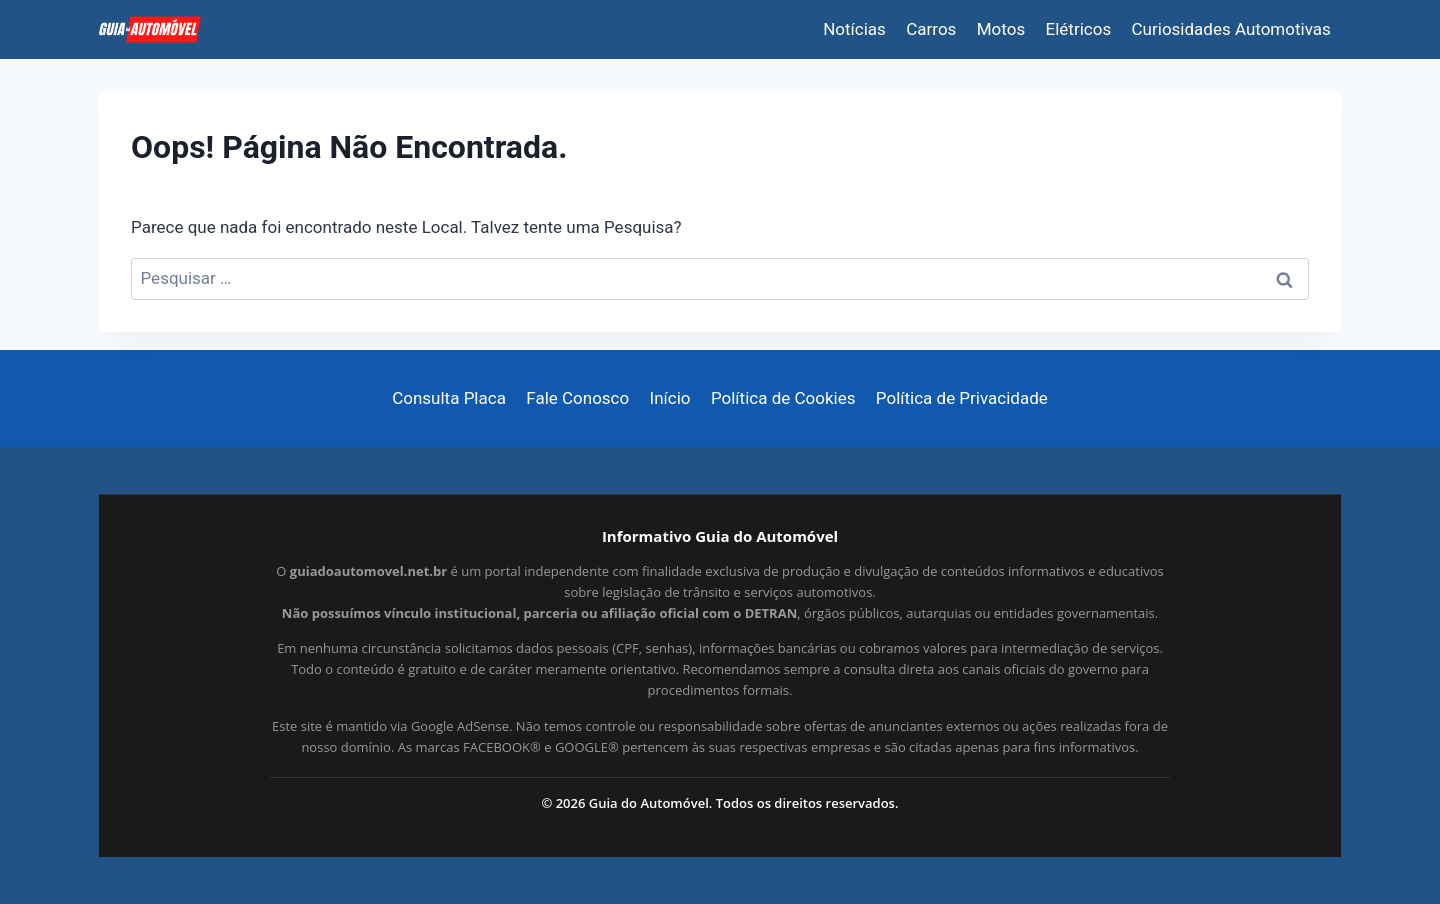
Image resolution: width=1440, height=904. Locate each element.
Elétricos (1079, 29)
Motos (1001, 29)
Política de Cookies (783, 398)
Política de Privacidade (962, 398)
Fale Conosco (577, 398)
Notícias (854, 29)
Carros (931, 29)
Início (670, 398)
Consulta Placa (449, 398)
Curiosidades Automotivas (1231, 29)
